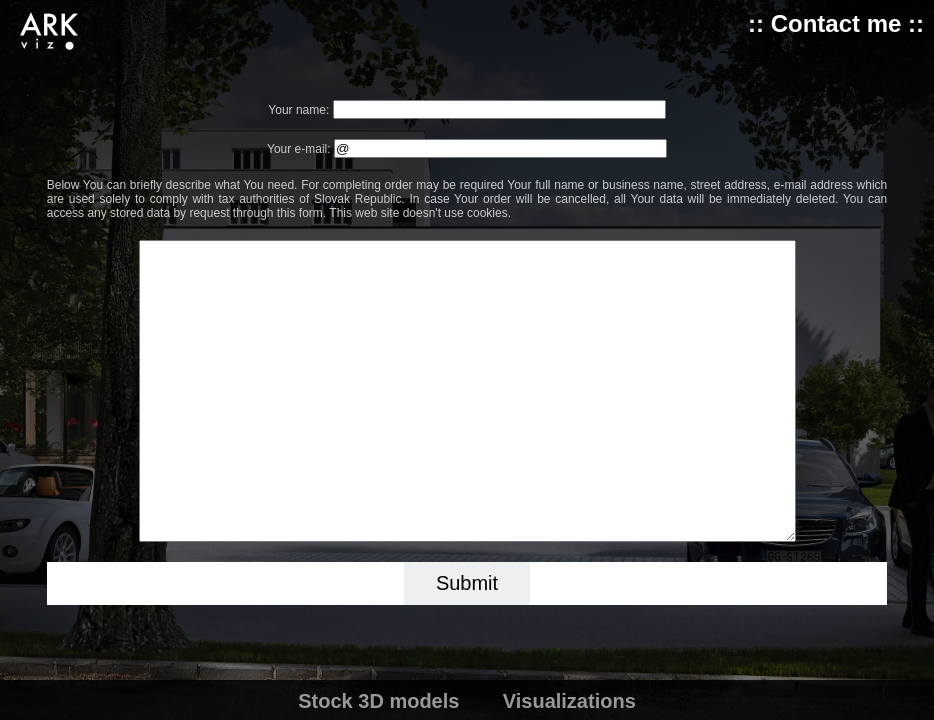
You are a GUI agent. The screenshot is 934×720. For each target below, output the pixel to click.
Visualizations (569, 701)
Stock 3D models (378, 701)
